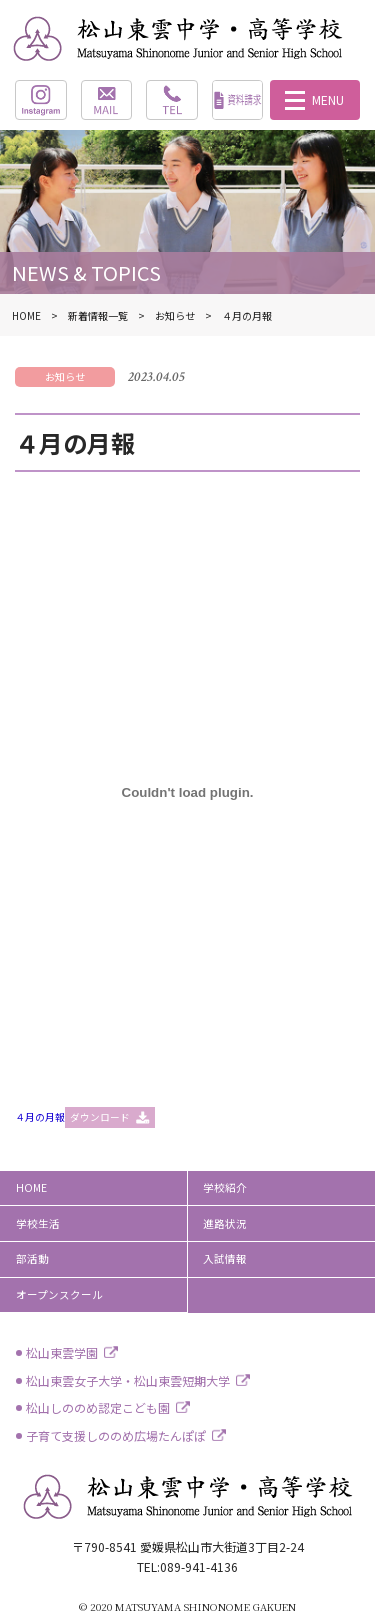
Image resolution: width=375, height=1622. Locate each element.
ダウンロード (100, 1117)
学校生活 (38, 1223)
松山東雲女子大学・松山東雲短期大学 (128, 1380)
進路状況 (225, 1223)
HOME (31, 1187)
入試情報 (225, 1258)
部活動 (32, 1258)
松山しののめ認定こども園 (98, 1407)
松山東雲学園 (62, 1352)
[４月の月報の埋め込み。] (187, 793)
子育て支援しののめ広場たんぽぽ (116, 1435)
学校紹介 (225, 1187)
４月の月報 (40, 1117)
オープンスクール (59, 1294)
